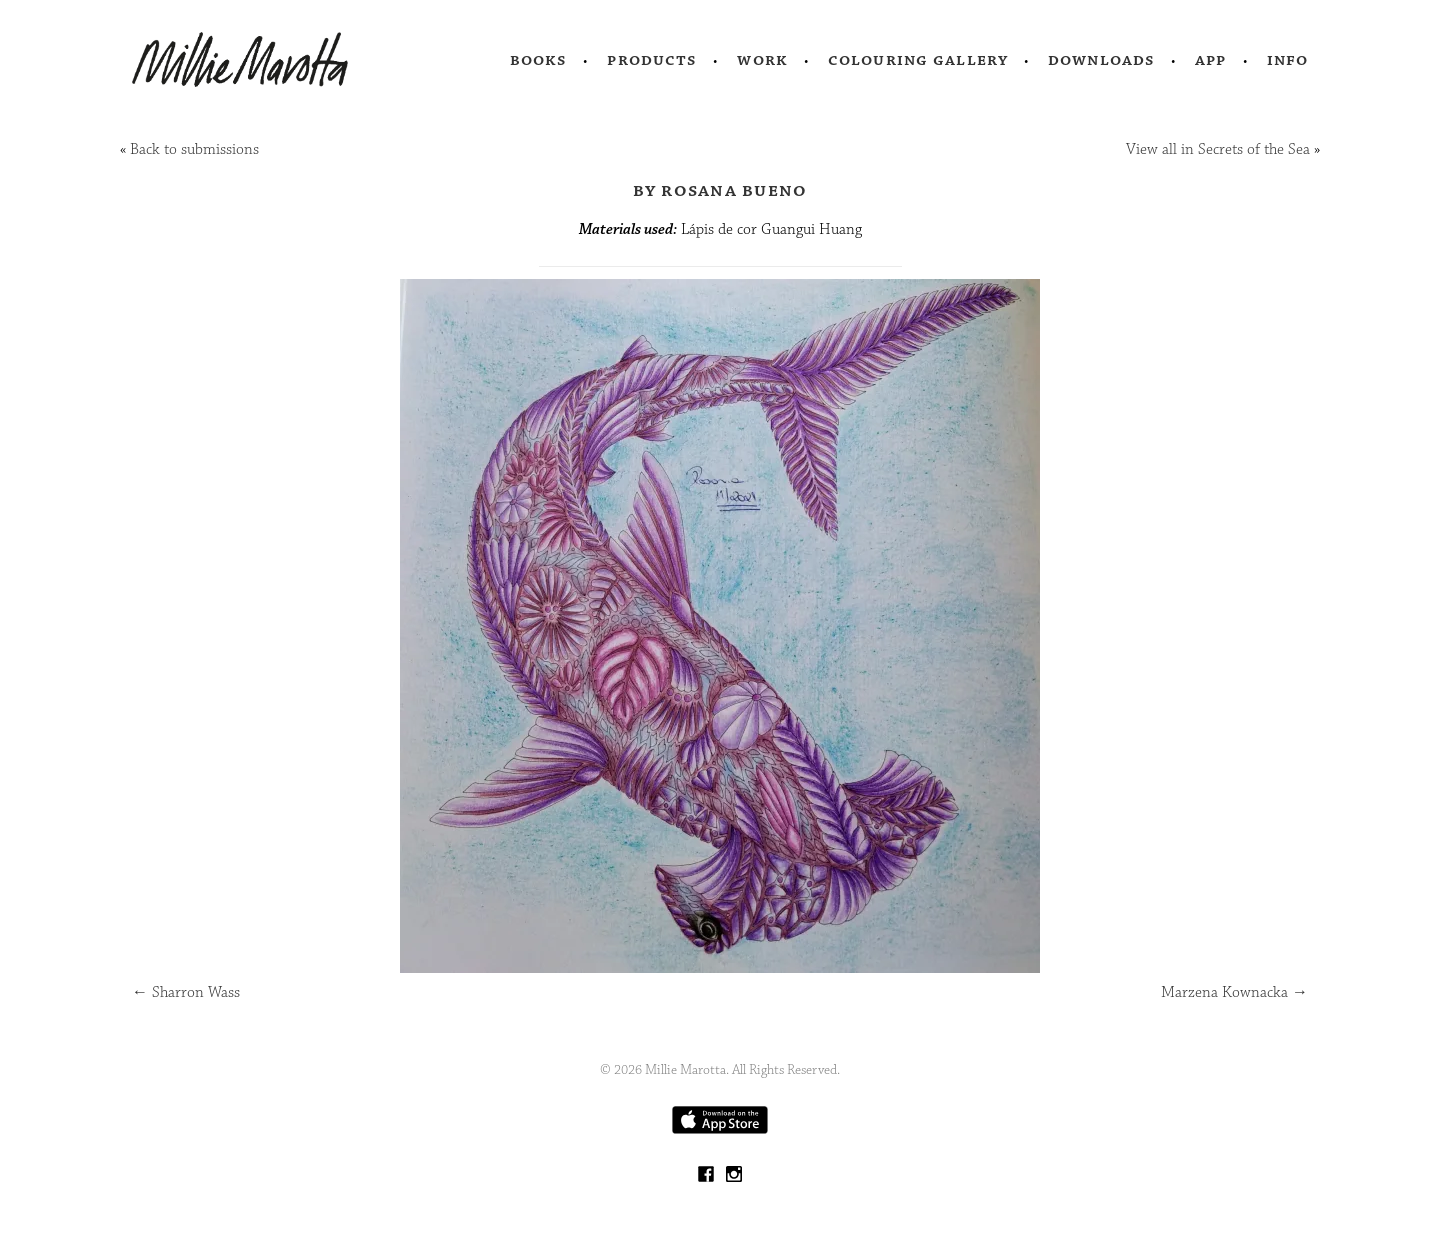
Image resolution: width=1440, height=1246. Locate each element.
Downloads (1101, 60)
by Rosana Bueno (720, 190)
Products (652, 60)
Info (1288, 60)
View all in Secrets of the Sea (1218, 149)
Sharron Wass (186, 992)
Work (762, 60)
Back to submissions (194, 149)
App (1210, 60)
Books (539, 60)
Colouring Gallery (918, 60)
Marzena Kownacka (1234, 992)
